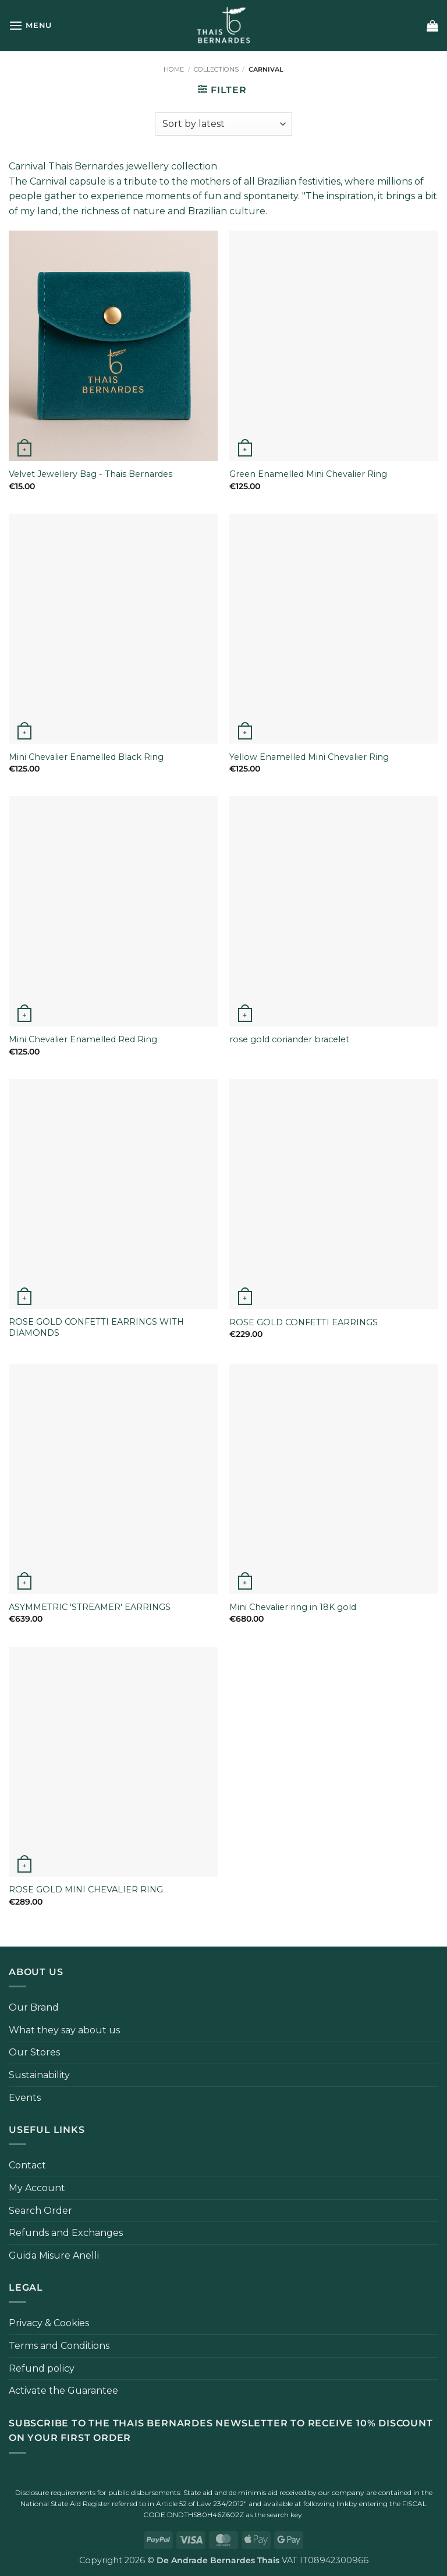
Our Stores (34, 2052)
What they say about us (64, 2030)
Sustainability (39, 2074)
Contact (27, 2165)
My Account (37, 2187)
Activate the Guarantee (63, 2390)
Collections (216, 69)
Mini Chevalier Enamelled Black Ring (86, 757)
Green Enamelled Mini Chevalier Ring (308, 474)
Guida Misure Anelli (54, 2255)
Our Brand (34, 2007)
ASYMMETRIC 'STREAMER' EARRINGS (90, 1607)
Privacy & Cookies (49, 2323)
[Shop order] (223, 124)
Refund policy (41, 2368)
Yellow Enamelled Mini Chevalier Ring (309, 757)
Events (25, 2097)
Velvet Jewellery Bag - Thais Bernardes (90, 474)
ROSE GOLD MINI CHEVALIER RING (86, 1889)
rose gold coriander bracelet (289, 1039)
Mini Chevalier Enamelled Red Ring (83, 1039)
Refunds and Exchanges (66, 2232)
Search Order (40, 2210)
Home (174, 69)
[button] (30, 25)
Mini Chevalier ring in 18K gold (292, 1607)
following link (326, 2503)
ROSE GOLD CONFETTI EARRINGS (303, 1322)
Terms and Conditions (59, 2345)
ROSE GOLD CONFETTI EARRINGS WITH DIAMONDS (96, 1327)
